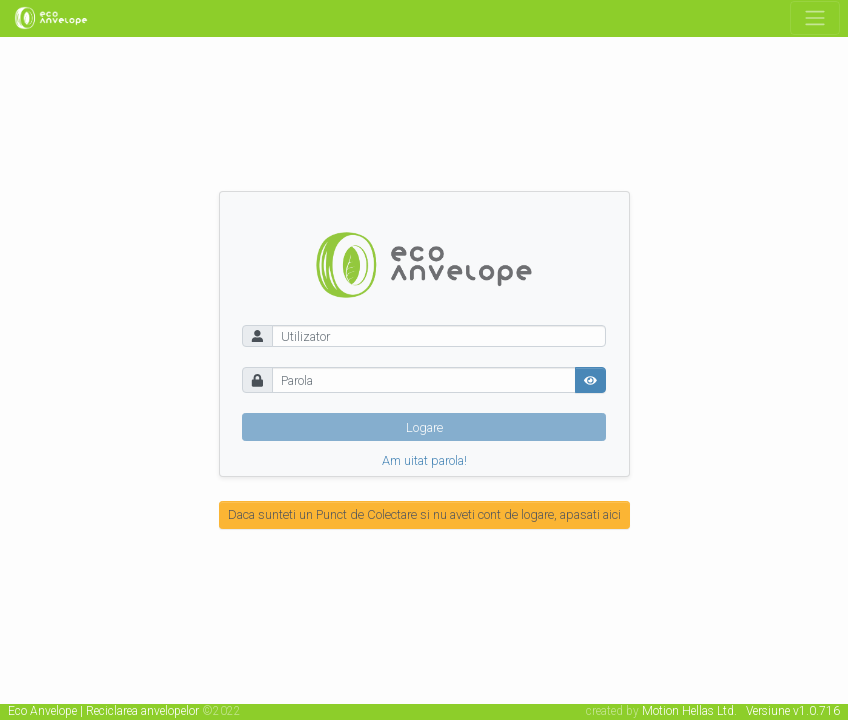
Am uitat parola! (424, 461)
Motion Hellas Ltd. (689, 711)
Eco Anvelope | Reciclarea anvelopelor (103, 711)
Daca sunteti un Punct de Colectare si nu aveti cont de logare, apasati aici (424, 514)
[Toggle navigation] (815, 18)
